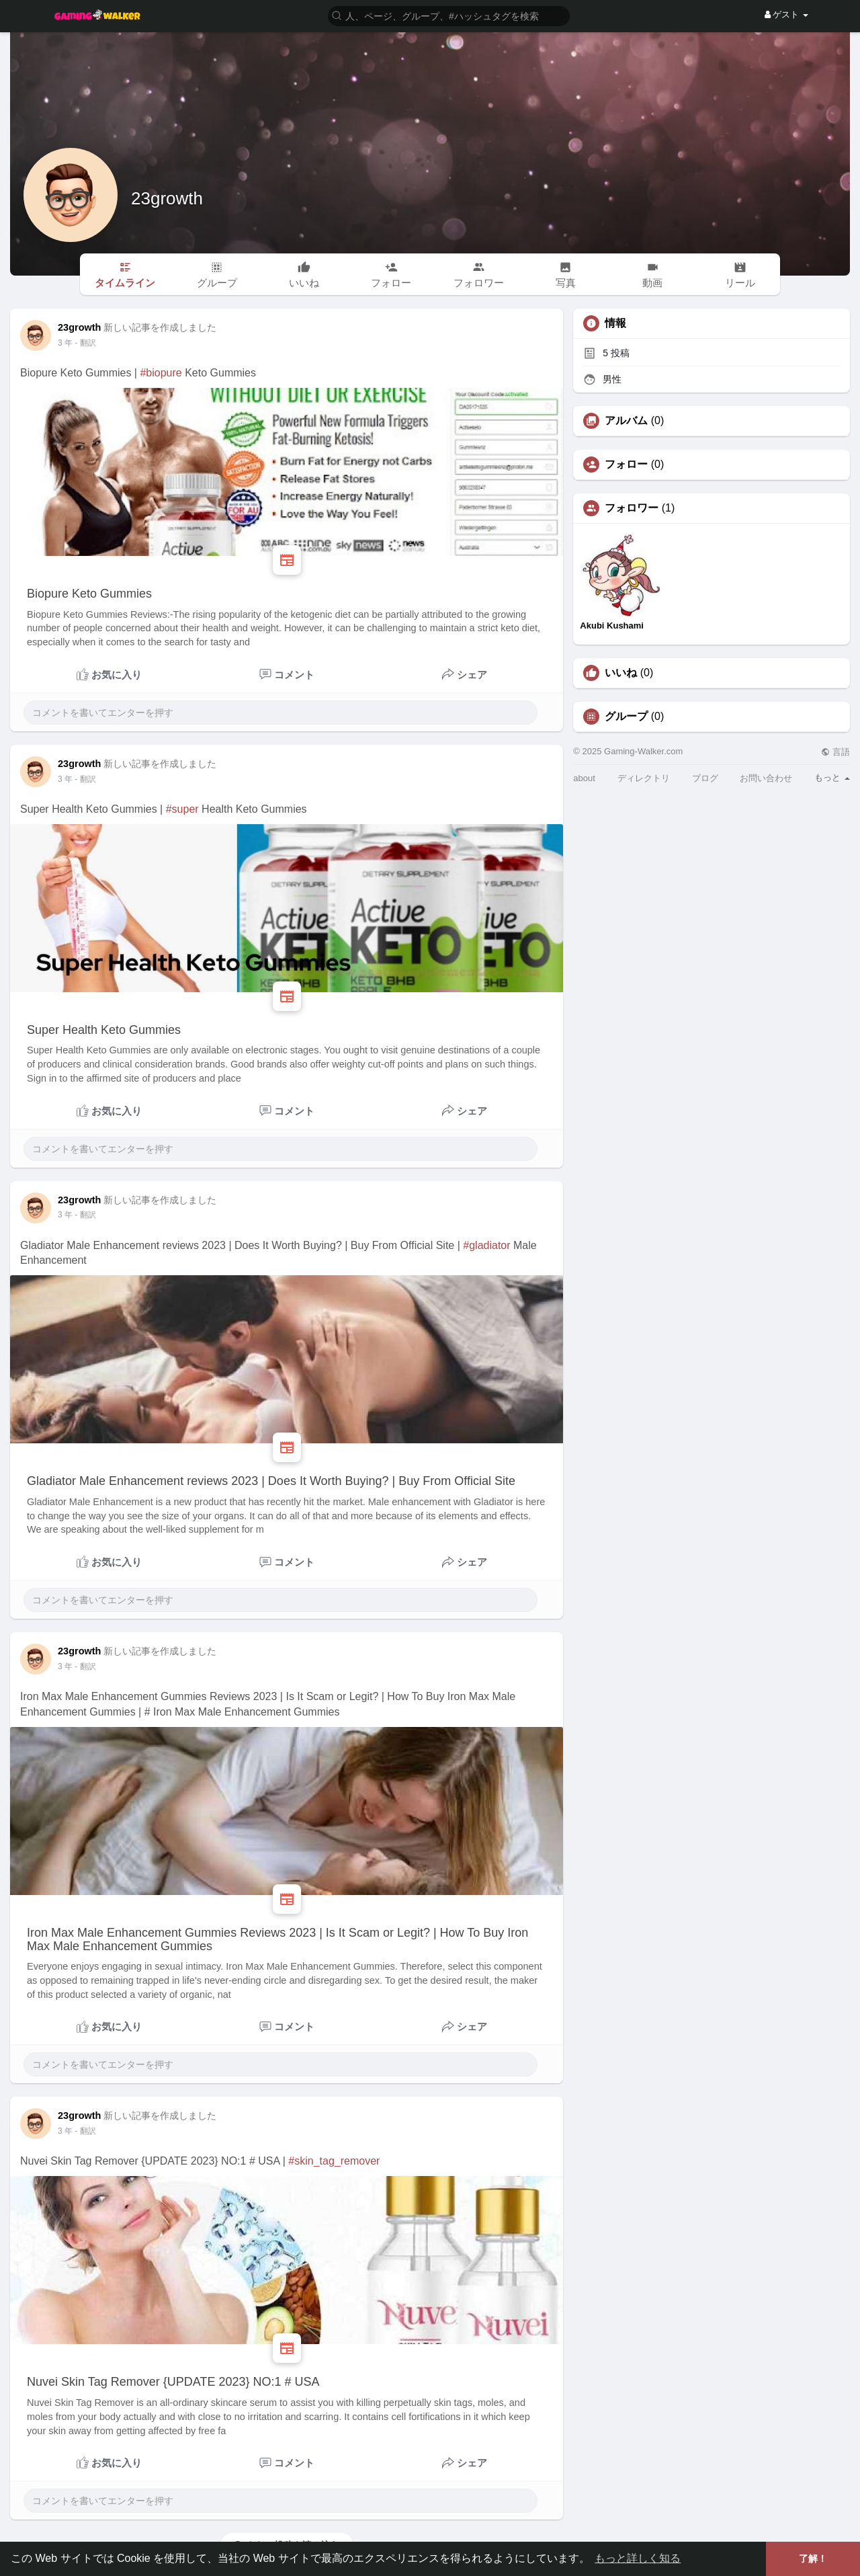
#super (182, 809)
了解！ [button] (813, 2558)
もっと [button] (832, 777)
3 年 (65, 343)
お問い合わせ (766, 778)
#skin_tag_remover (334, 2161)
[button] (448, 15)
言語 (835, 752)
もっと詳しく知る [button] (638, 2558)
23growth (167, 198)
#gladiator (486, 1245)
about (584, 778)
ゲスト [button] (786, 14)
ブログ (705, 778)
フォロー (626, 464)
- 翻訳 (85, 343)
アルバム (626, 420)
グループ (626, 716)
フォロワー (631, 508)
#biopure (160, 372)
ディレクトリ (643, 778)
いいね (621, 673)
